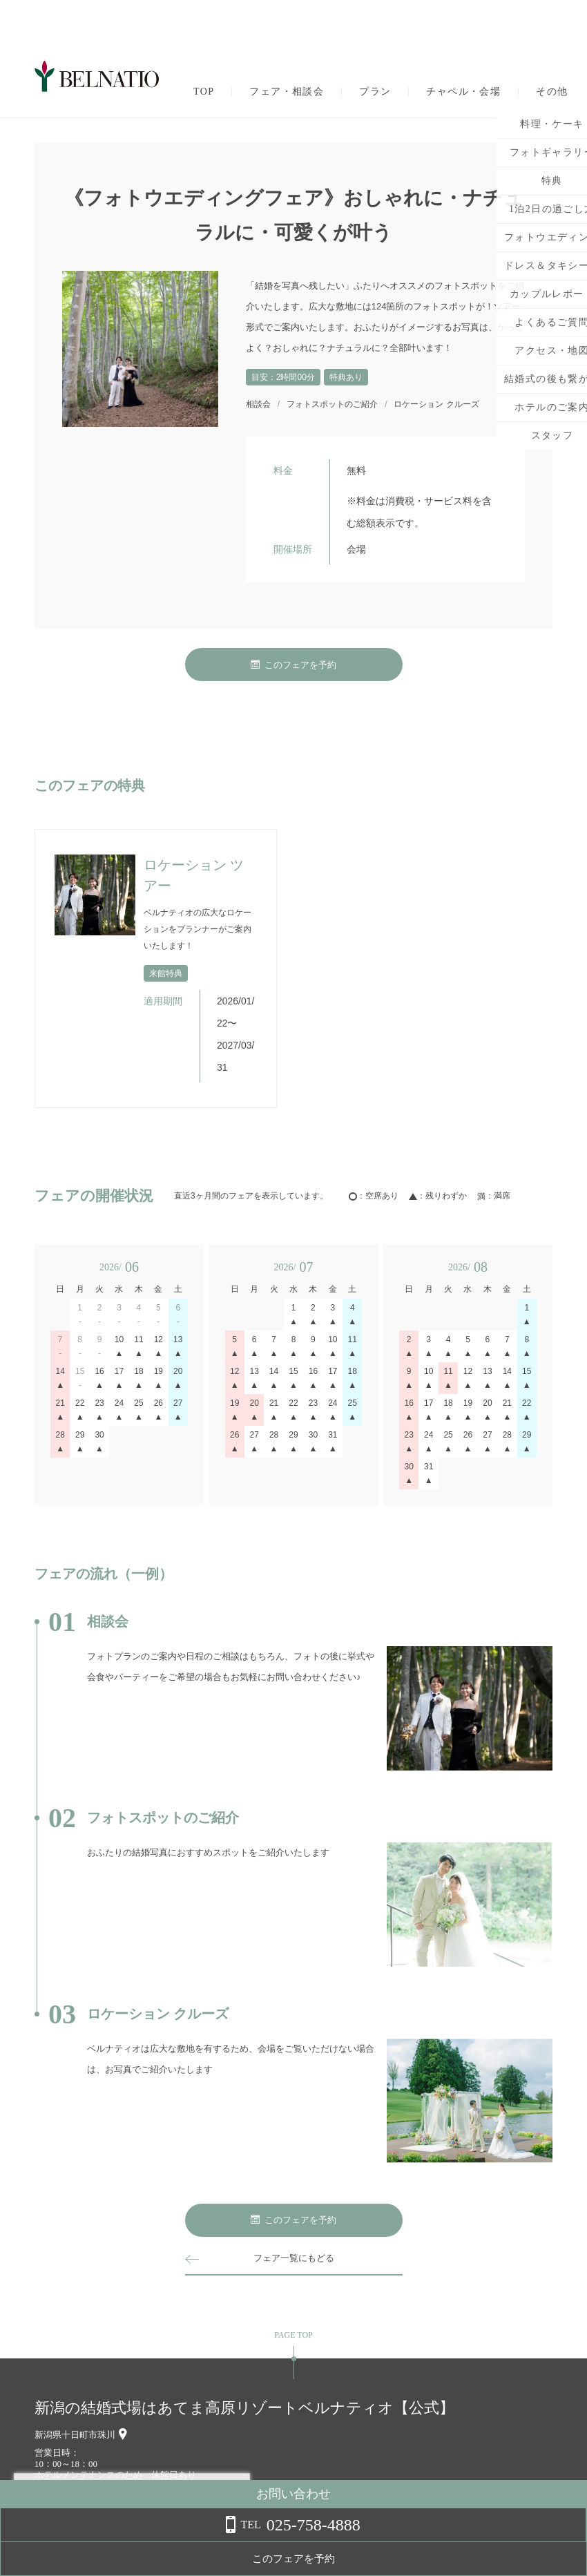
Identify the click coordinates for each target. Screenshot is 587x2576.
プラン (375, 92)
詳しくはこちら (140, 2541)
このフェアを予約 (293, 664)
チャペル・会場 (463, 92)
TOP (203, 92)
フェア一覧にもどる (293, 2258)
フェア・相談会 (286, 92)
